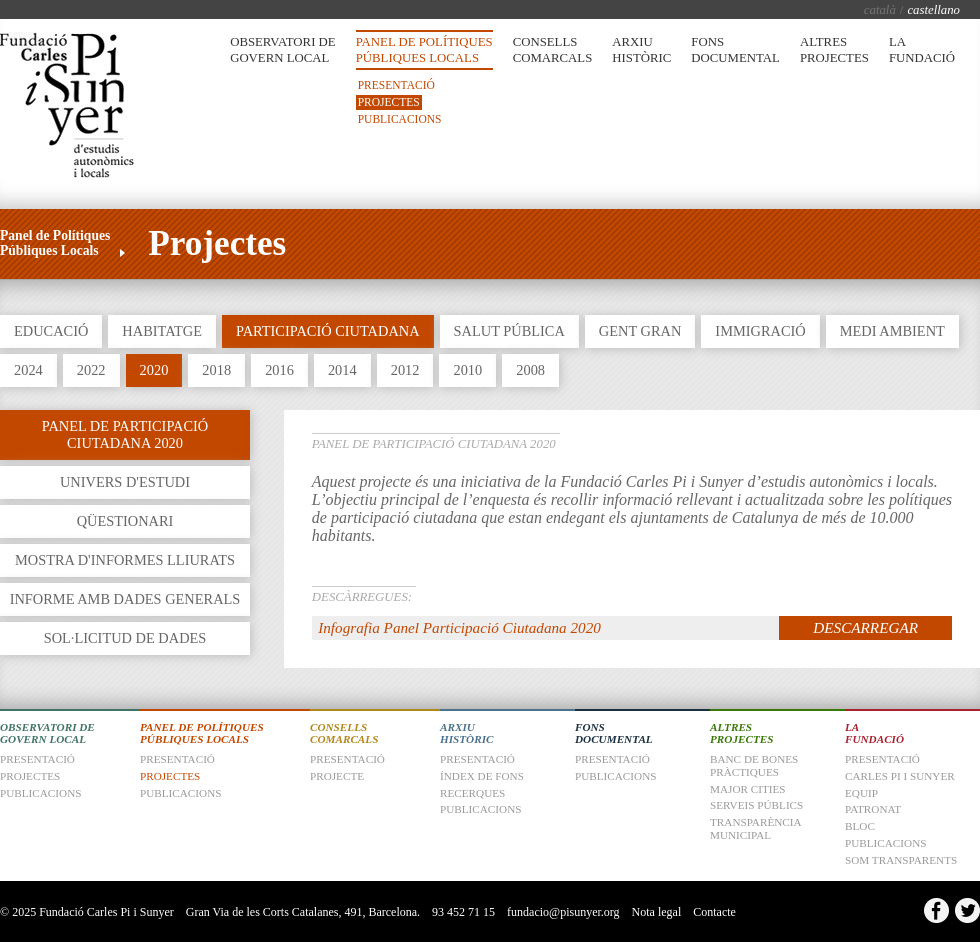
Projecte (337, 776)
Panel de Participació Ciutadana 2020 (125, 434)
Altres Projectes (834, 50)
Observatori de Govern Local (283, 50)
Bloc (860, 826)
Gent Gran (640, 331)
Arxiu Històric (641, 50)
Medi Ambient (892, 331)
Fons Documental (735, 50)
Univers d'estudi (125, 482)
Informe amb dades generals (125, 599)
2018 (216, 370)
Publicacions (400, 119)
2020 (154, 370)
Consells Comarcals (553, 50)
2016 (279, 370)
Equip (861, 793)
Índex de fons (482, 776)
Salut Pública (509, 331)
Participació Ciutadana (328, 331)
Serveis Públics (756, 805)
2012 (405, 370)
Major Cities (748, 789)
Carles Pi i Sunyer (900, 776)
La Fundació (922, 50)
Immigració (760, 331)
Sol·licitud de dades (125, 638)
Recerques (472, 793)
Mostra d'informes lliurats (125, 560)
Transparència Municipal (755, 828)
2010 (467, 370)
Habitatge (162, 331)
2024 (28, 370)
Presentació (396, 85)
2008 (530, 370)
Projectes (389, 102)
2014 (342, 370)
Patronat (873, 809)
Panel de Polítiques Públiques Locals (424, 50)
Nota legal (657, 912)
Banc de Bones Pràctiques (754, 765)
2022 (91, 370)
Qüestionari (125, 521)
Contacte (714, 912)
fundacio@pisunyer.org (563, 912)
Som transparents (901, 860)
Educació (51, 331)
